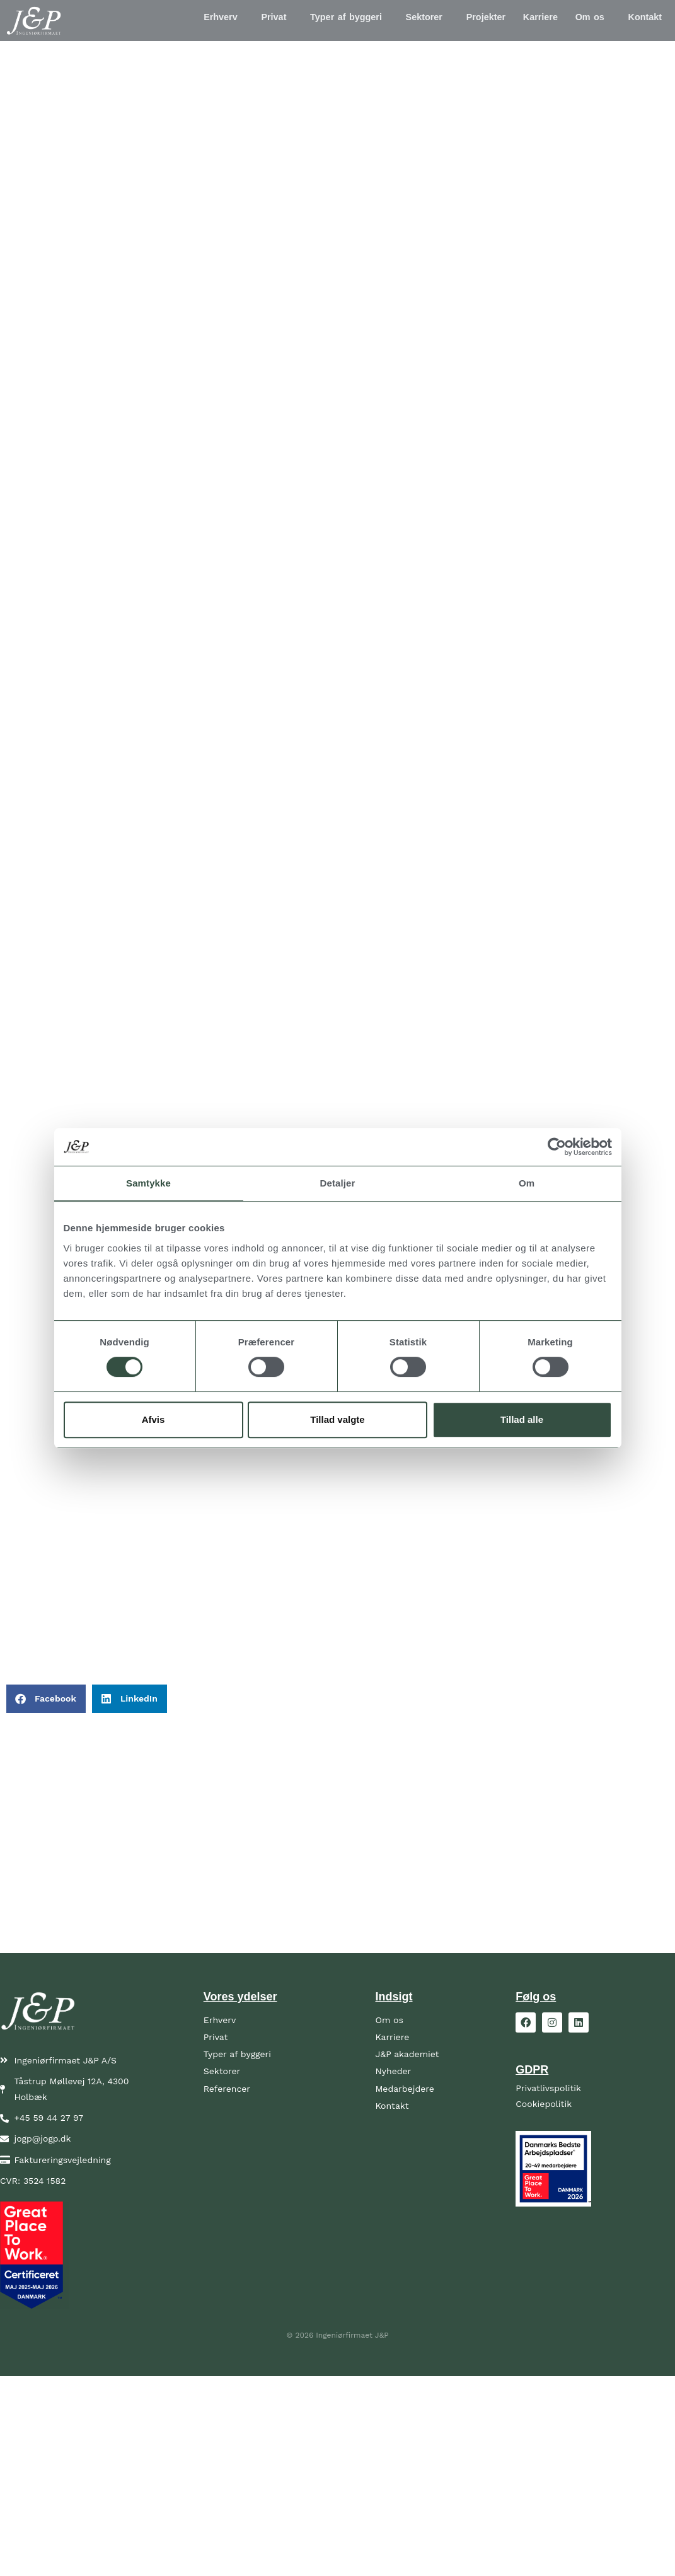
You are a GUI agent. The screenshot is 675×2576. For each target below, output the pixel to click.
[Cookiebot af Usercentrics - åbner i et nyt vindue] (557, 1146)
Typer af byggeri (317, 21)
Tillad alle (521, 1419)
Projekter (467, 21)
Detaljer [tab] (337, 1183)
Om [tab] (526, 1183)
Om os (581, 21)
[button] (184, 21)
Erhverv (181, 21)
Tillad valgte (337, 1419)
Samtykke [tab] (148, 1183)
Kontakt (642, 21)
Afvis (153, 1419)
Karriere (527, 21)
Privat (239, 21)
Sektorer (400, 21)
